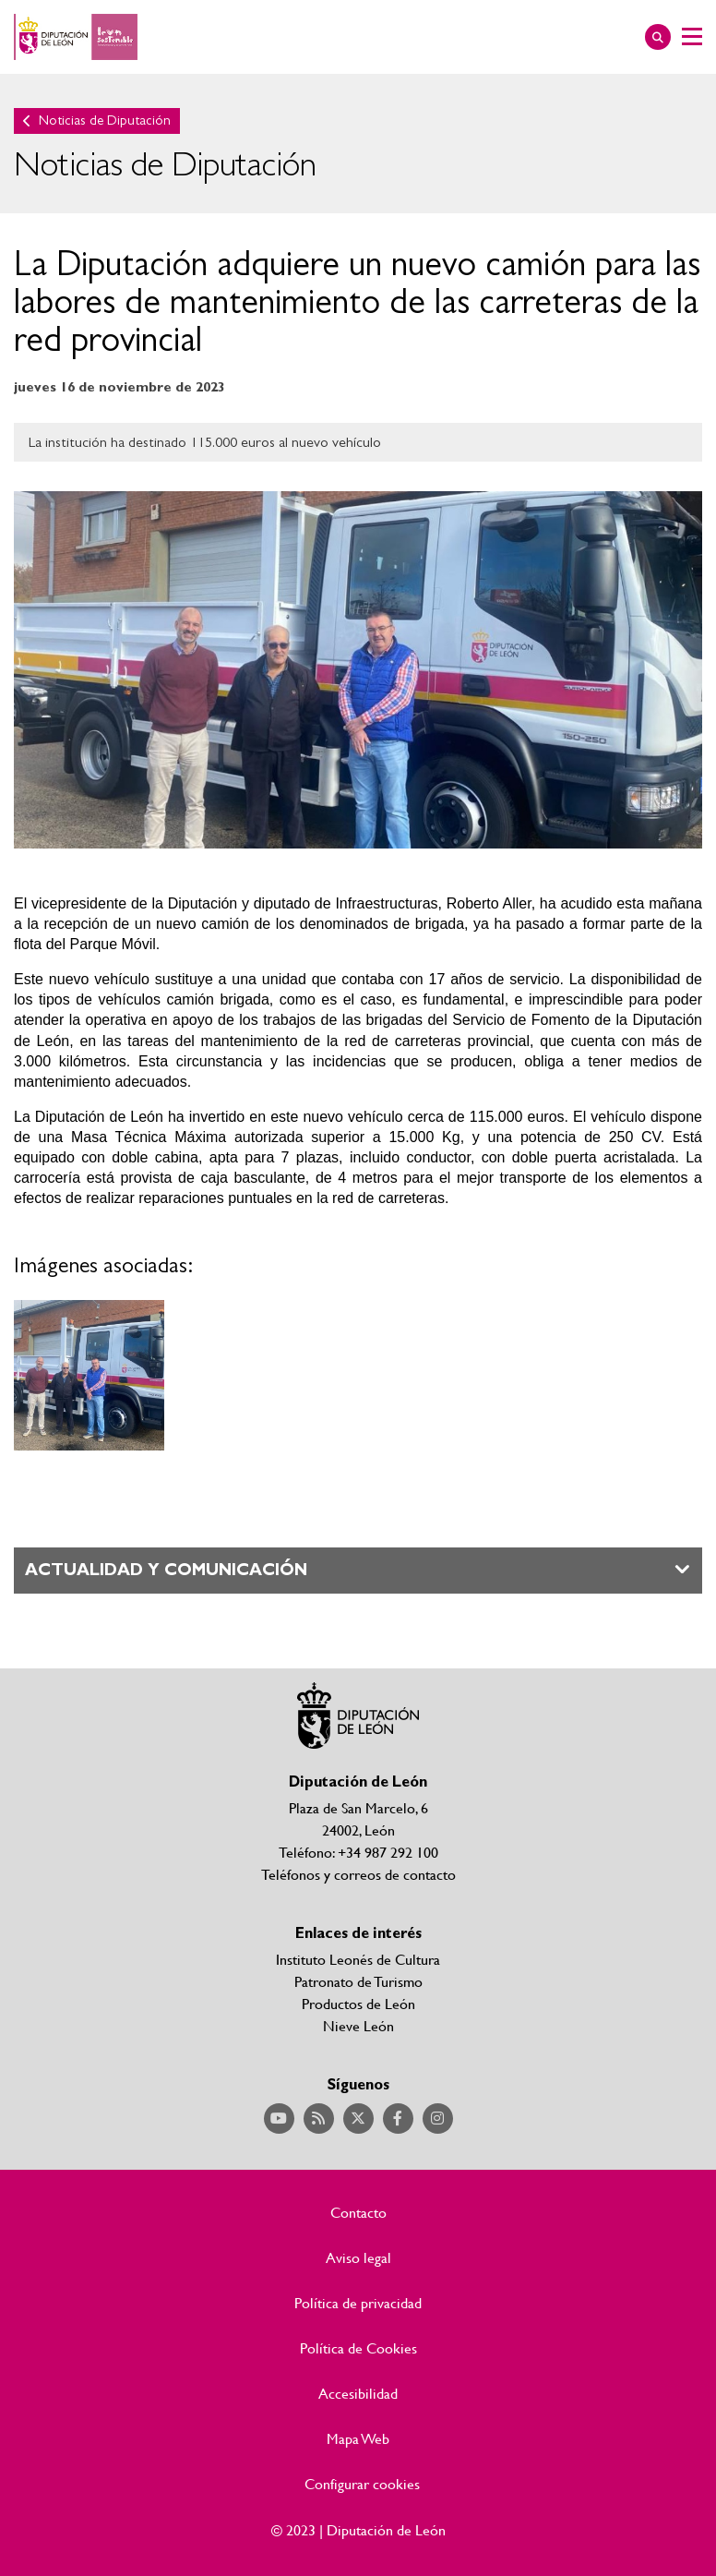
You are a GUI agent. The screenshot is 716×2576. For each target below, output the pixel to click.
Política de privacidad (358, 2302)
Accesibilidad (358, 2393)
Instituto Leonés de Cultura (358, 1958)
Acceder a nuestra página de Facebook (398, 2118)
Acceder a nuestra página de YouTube (279, 2118)
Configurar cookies (362, 2483)
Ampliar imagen (89, 1375)
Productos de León (358, 2003)
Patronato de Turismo (358, 1981)
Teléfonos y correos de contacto (358, 1873)
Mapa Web (358, 2438)
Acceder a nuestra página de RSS (319, 2118)
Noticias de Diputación (105, 120)
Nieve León (358, 2025)
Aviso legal (358, 2257)
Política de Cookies (358, 2348)
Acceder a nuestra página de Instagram (438, 2118)
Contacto (358, 2212)
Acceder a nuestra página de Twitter (358, 2118)
